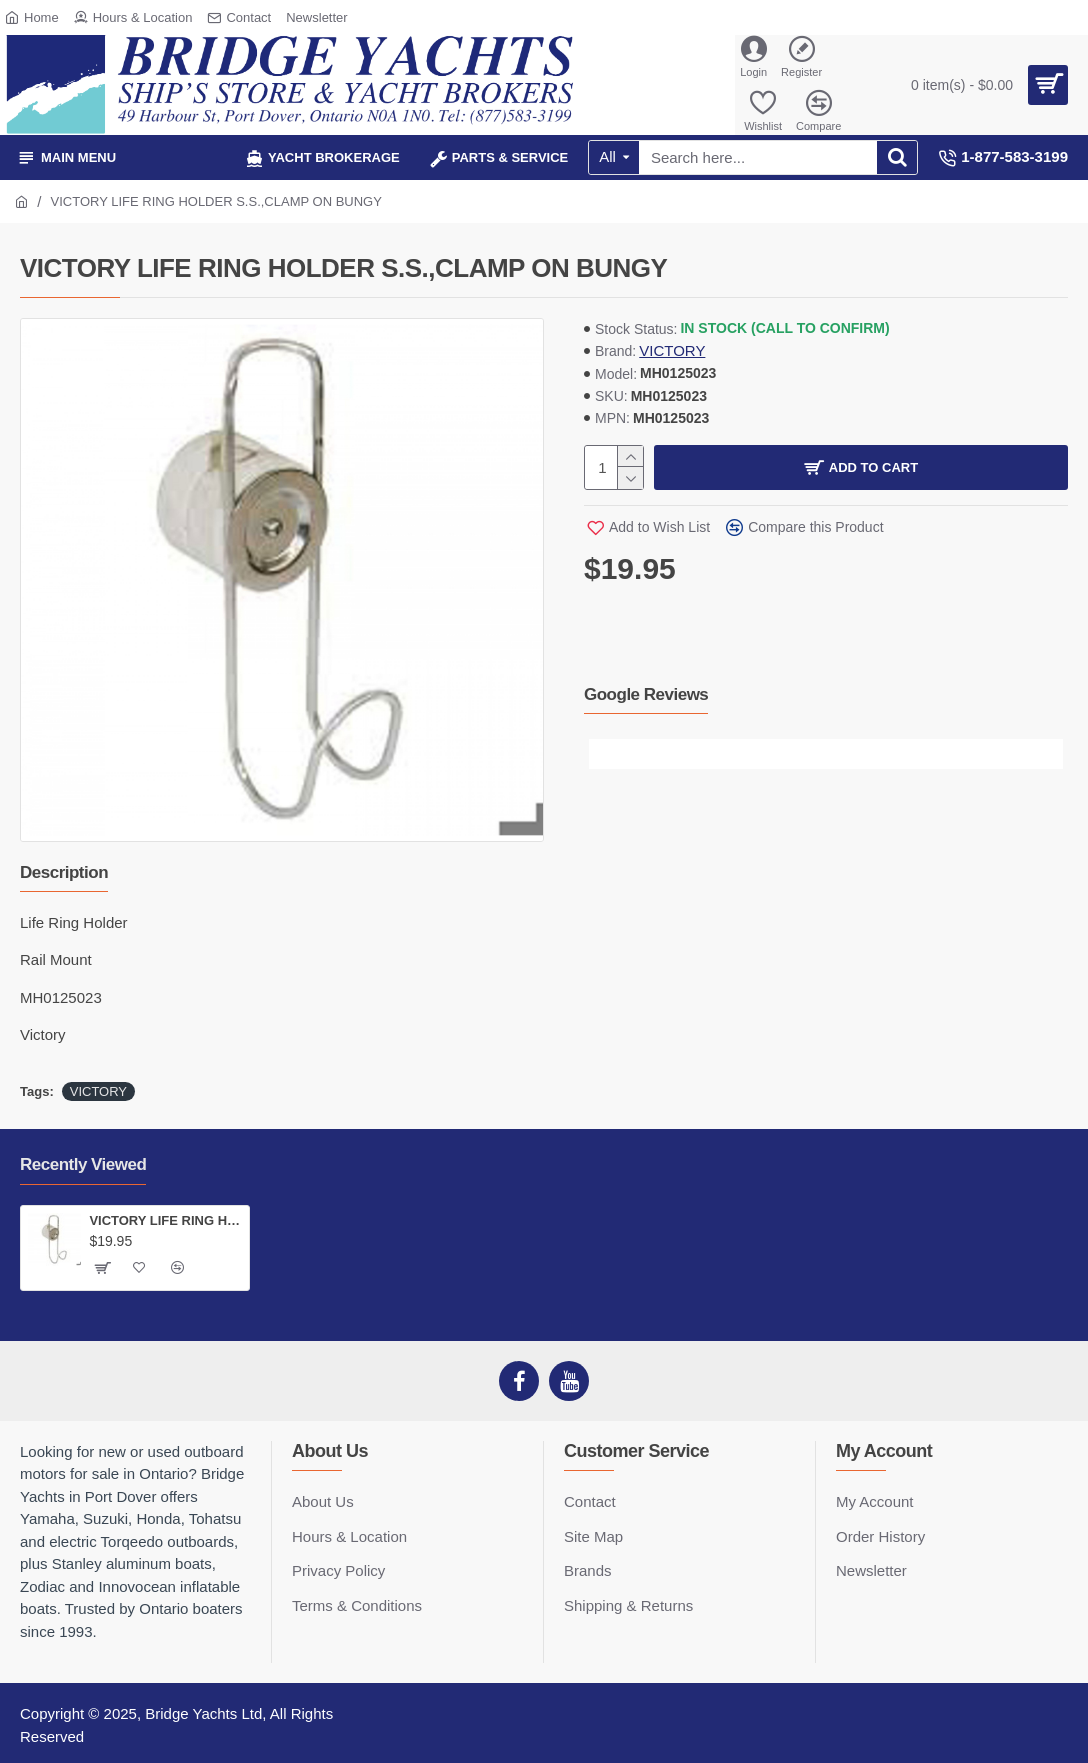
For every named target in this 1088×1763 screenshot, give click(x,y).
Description (64, 872)
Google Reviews (646, 694)
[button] (604, 754)
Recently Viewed (83, 1164)
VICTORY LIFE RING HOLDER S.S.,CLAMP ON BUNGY (165, 1220)
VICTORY (672, 350)
